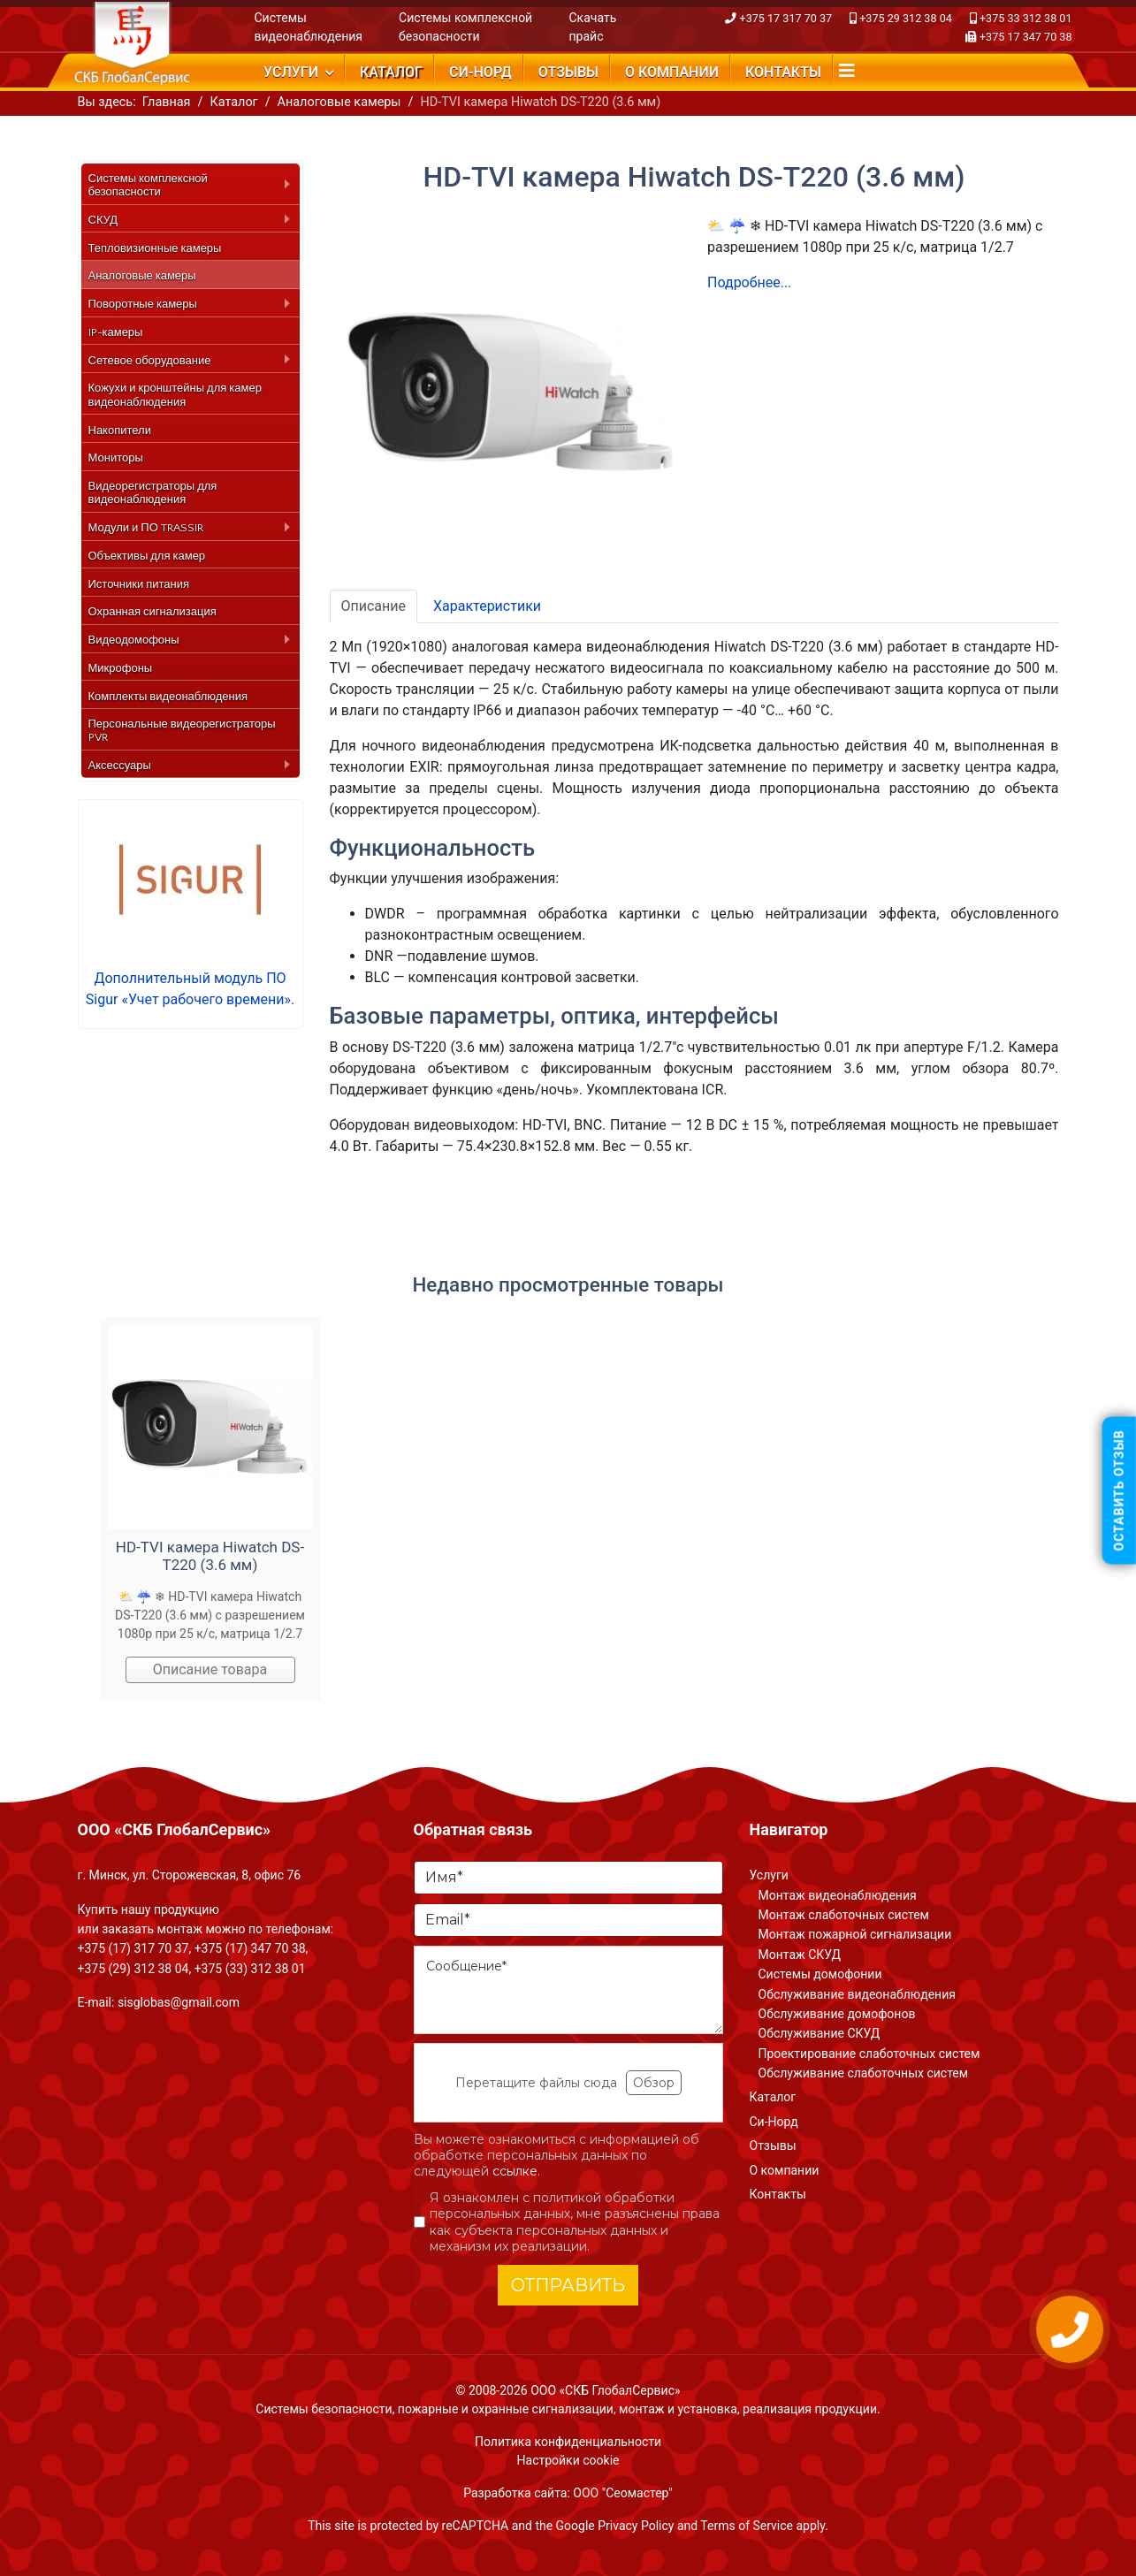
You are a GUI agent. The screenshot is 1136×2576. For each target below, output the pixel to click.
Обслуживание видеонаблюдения (857, 1994)
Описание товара (210, 1669)
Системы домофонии (820, 1974)
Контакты (783, 72)
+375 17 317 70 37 (786, 18)
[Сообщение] (568, 1990)
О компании (672, 72)
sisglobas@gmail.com (179, 2002)
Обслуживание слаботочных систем (864, 2073)
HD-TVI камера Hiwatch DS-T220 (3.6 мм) (210, 1556)
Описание (374, 606)
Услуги (290, 72)
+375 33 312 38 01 (1026, 18)
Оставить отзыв (1119, 1490)
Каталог (391, 72)
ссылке (515, 2171)
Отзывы (568, 72)
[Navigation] (847, 70)
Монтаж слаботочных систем (844, 1915)
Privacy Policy (636, 2526)
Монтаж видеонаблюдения (838, 1895)
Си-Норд (480, 72)
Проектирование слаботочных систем (869, 2053)
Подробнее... (749, 282)
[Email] (568, 1920)
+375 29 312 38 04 (905, 18)
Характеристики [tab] (487, 606)
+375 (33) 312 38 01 (250, 1969)
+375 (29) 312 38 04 (133, 1969)
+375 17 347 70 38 (1026, 36)
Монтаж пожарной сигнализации (855, 1934)
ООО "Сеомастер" (622, 2493)
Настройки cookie (568, 2460)
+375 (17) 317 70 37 (133, 1948)
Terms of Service (746, 2526)
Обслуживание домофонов (837, 2014)
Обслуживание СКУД (820, 2033)
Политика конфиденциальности (568, 2442)
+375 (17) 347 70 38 (250, 1948)
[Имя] (568, 1877)
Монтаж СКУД (800, 1954)
